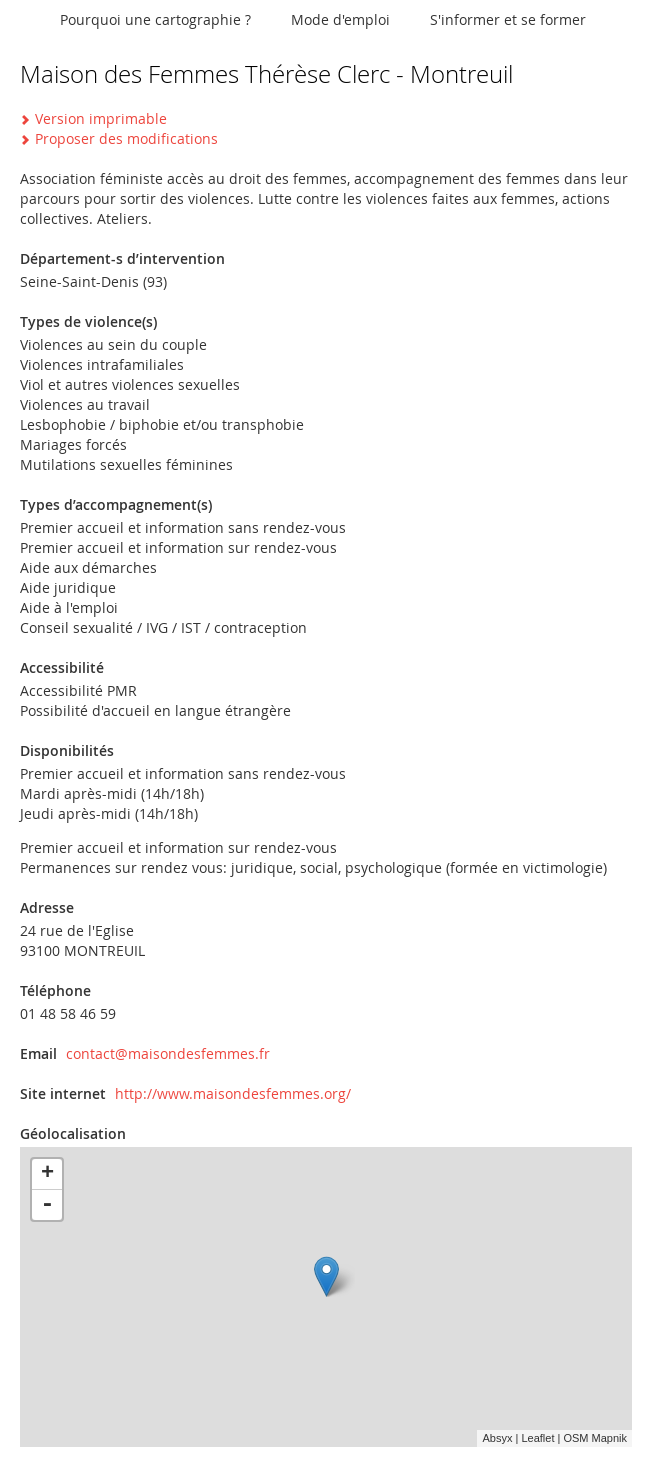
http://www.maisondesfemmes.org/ (233, 1093)
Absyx (497, 1438)
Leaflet (537, 1438)
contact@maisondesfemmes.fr (168, 1053)
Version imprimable (101, 118)
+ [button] (47, 1174)
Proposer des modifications (126, 138)
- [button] (47, 1205)
